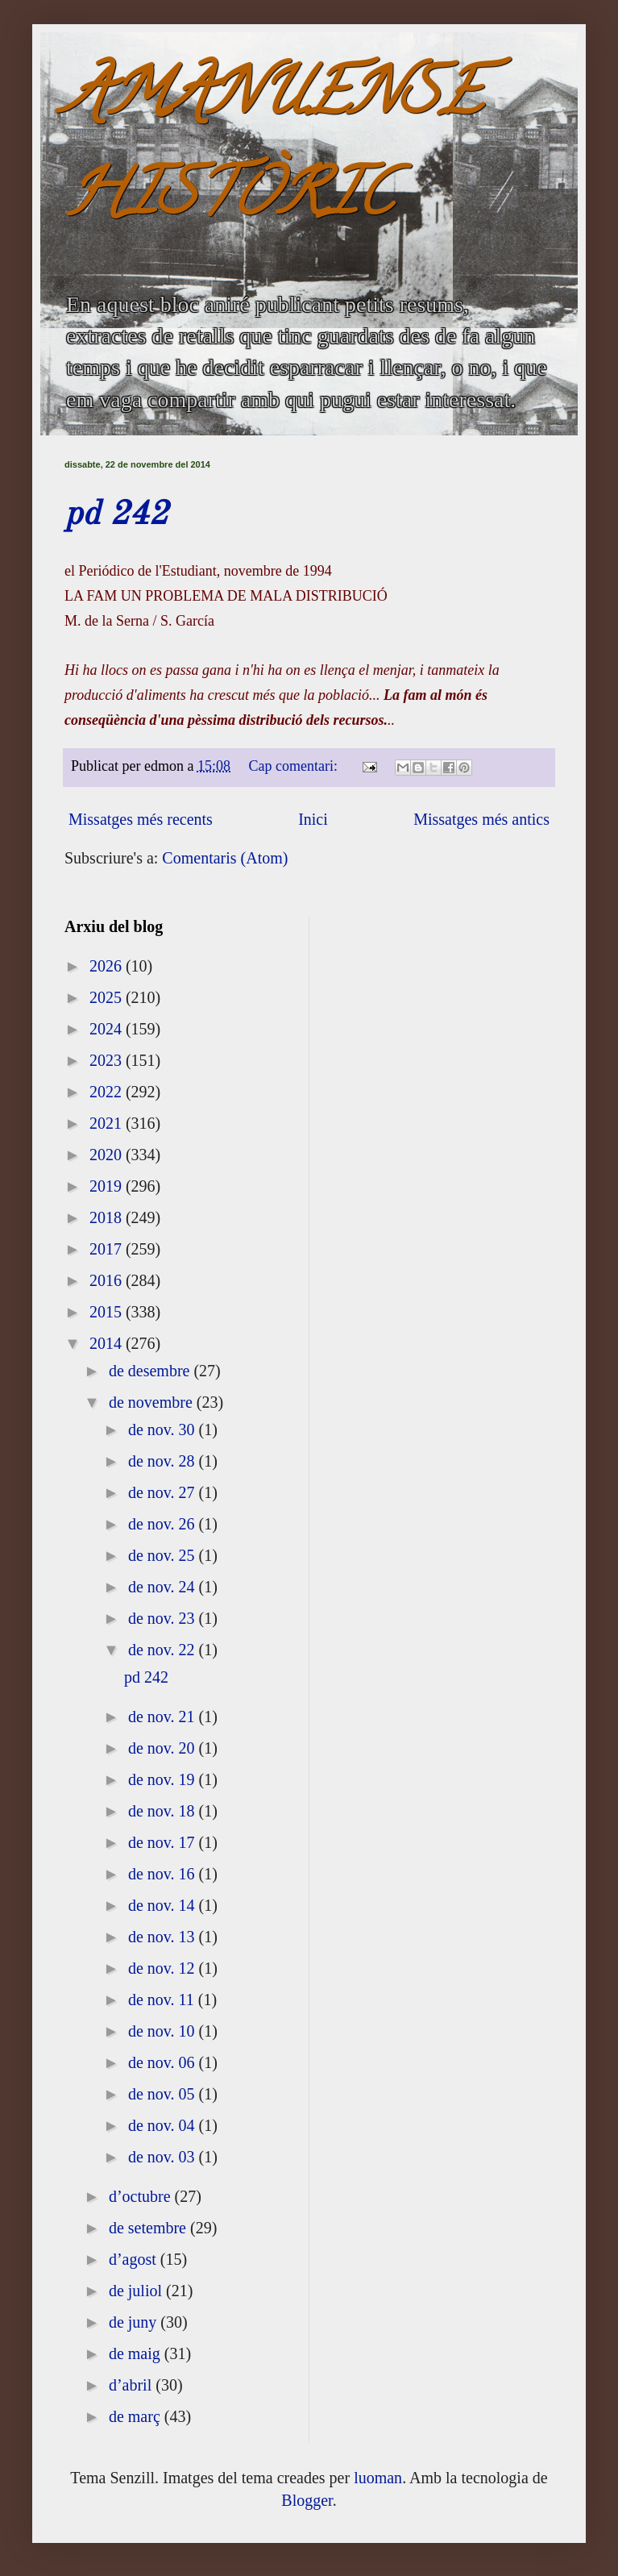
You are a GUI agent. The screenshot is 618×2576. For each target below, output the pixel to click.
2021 (107, 1123)
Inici (313, 819)
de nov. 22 (163, 1649)
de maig (136, 2353)
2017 (107, 1249)
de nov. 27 (163, 1492)
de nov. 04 (163, 2125)
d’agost (134, 2259)
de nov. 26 (163, 1524)
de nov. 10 (163, 2031)
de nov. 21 (163, 1716)
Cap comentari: (295, 766)
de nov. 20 (163, 1748)
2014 (107, 1343)
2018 (107, 1217)
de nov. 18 (163, 1811)
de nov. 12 (163, 1968)
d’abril (132, 2385)
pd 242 (116, 515)
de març (136, 2416)
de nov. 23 (163, 1618)
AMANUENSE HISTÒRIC (273, 150)
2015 (107, 1312)
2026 (107, 966)
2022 (107, 1092)
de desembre (151, 1371)
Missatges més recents (140, 819)
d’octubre (142, 2196)
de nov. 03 (163, 2157)
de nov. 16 (163, 1874)
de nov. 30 (163, 1429)
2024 (107, 1029)
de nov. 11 (163, 1999)
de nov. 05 (163, 2094)
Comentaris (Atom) (225, 858)
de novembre (153, 1402)
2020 (107, 1154)
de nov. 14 (163, 1905)
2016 (107, 1280)
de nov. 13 (163, 1937)
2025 (107, 997)
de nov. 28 (163, 1461)
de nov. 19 (163, 1779)
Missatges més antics (481, 819)
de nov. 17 (163, 1842)
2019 (107, 1186)
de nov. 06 (163, 2062)
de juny (134, 2322)
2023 (107, 1060)
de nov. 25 (163, 1555)
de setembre (149, 2228)
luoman (378, 2478)
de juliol (137, 2290)
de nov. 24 (163, 1587)
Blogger (306, 2500)
